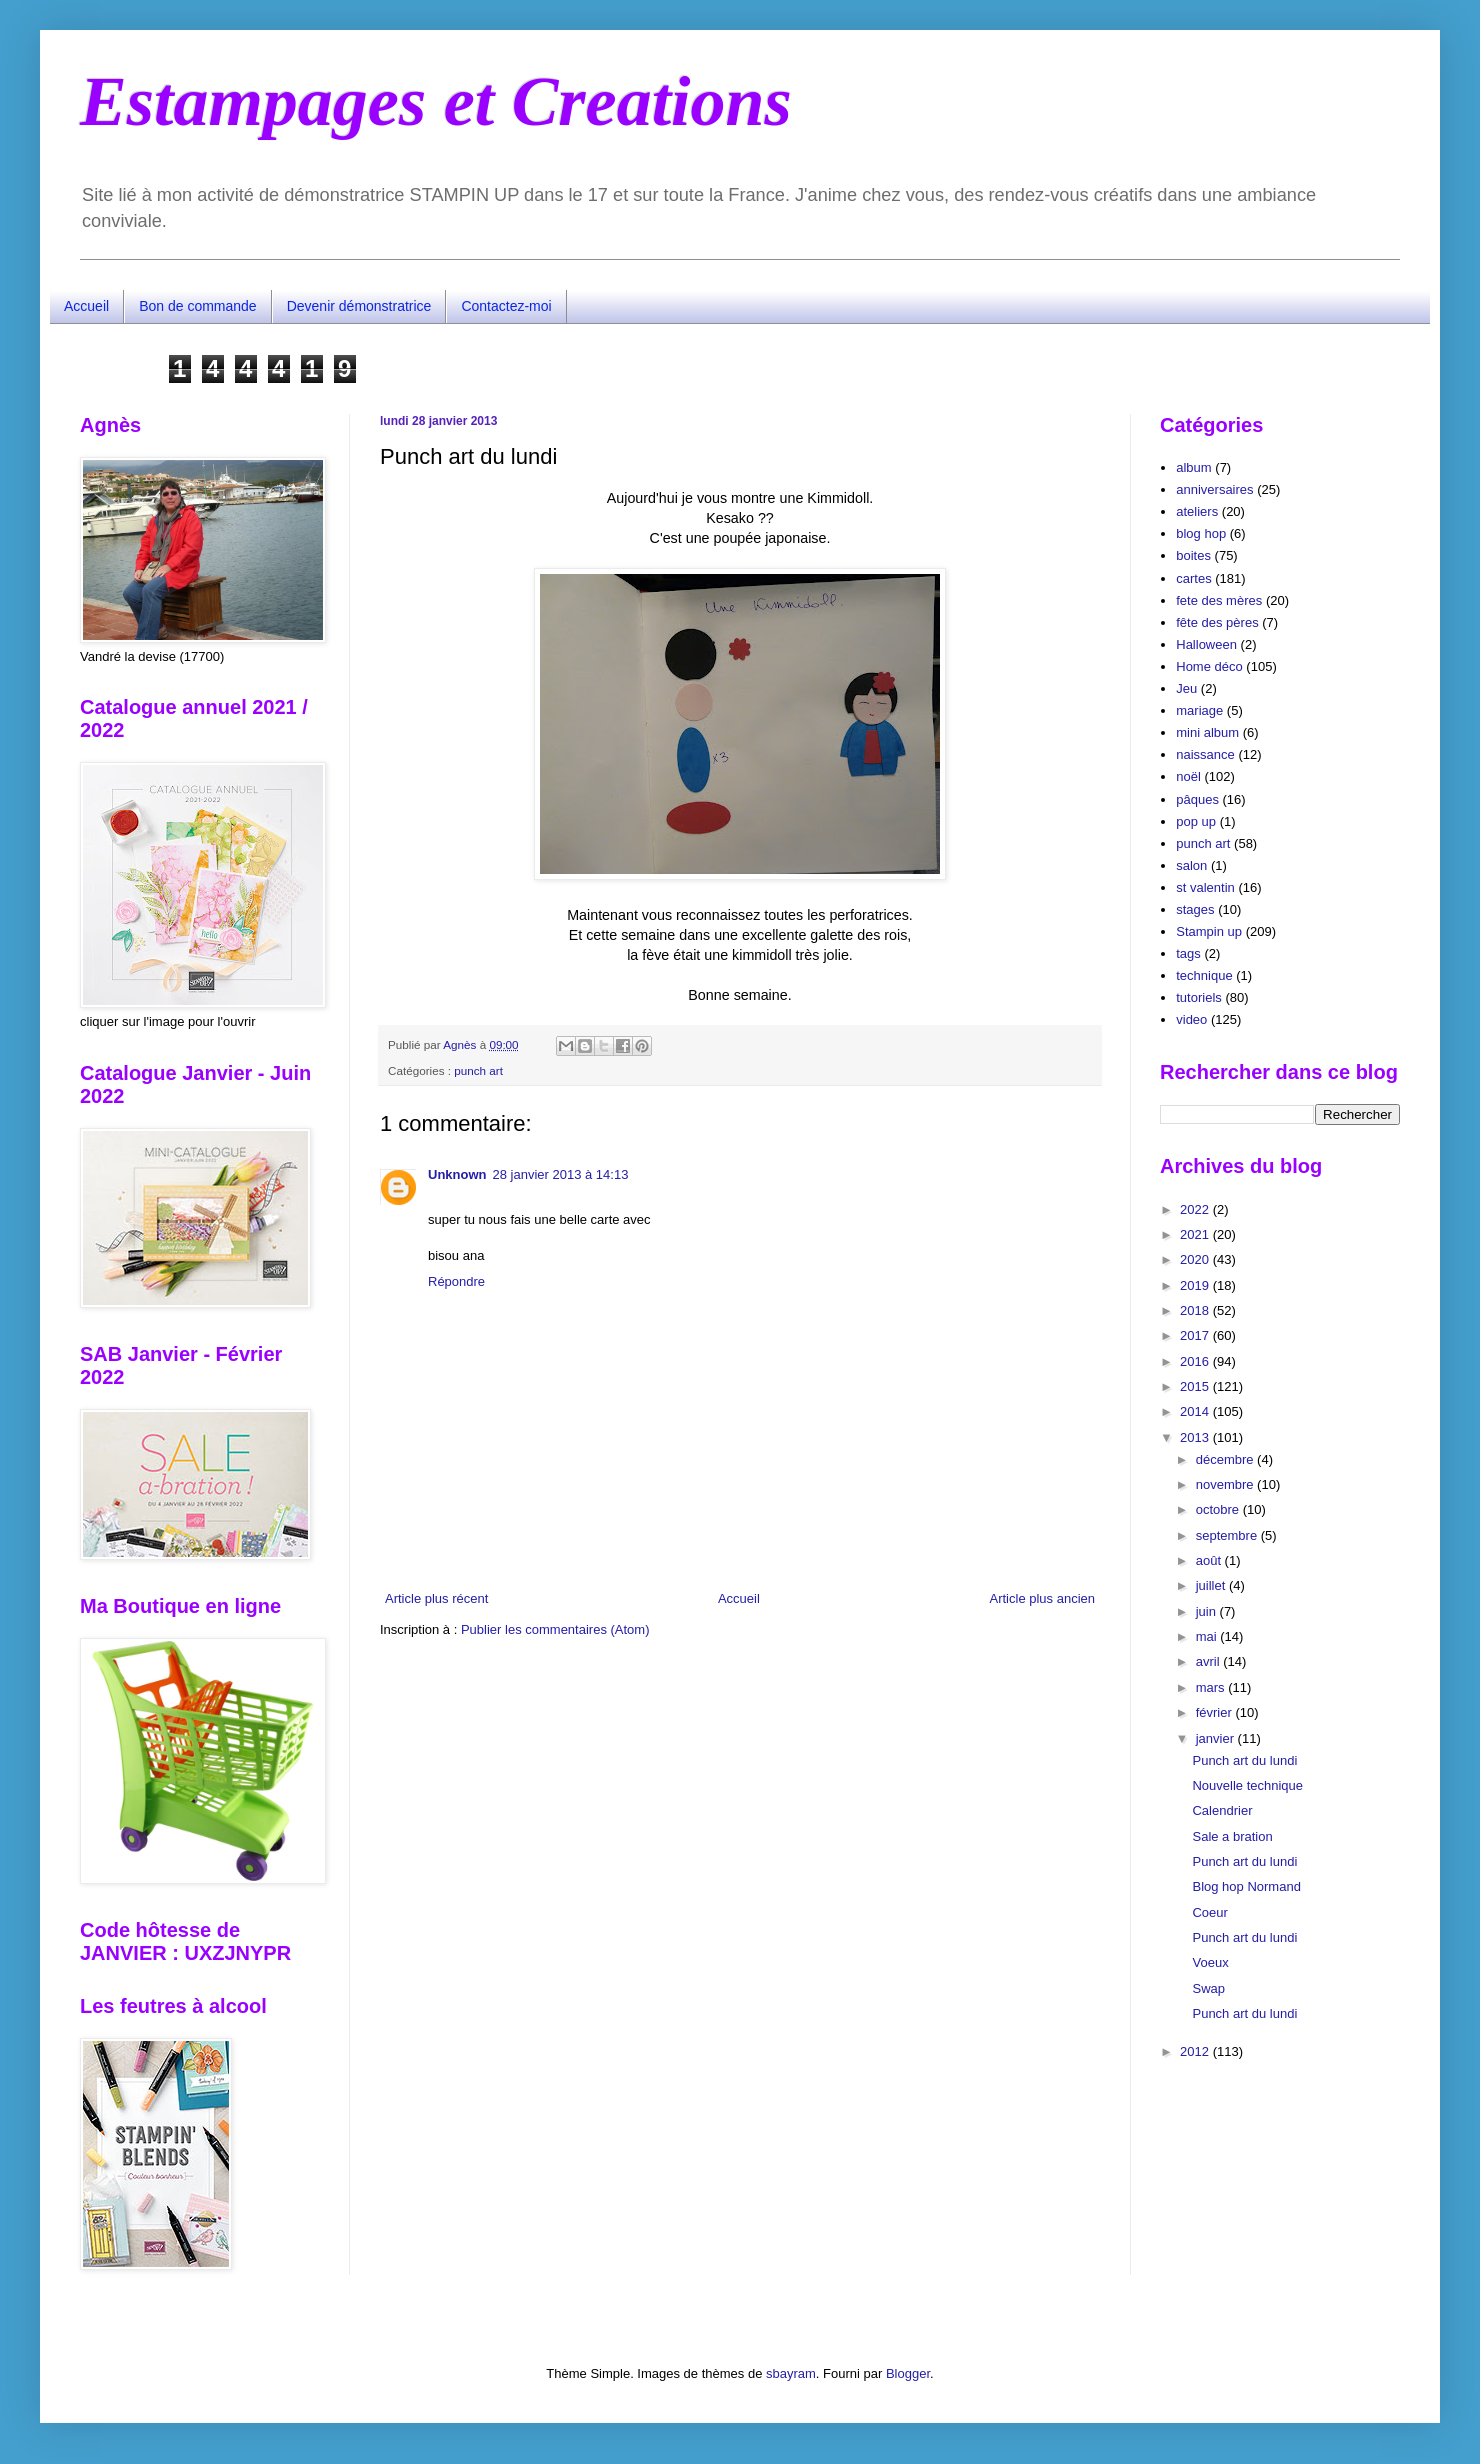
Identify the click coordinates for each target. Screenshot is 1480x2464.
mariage (1199, 710)
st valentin (1205, 887)
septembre (1228, 1535)
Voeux (1210, 1962)
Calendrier (1222, 1810)
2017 (1196, 1335)
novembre (1226, 1484)
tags (1188, 953)
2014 (1196, 1411)
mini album (1207, 732)
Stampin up (1209, 931)
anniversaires (1214, 489)
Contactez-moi (506, 306)
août (1210, 1560)
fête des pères (1217, 622)
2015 (1196, 1386)
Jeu (1186, 688)
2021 (1196, 1234)
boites (1193, 555)
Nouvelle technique (1247, 1785)
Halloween (1206, 644)
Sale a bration (1232, 1836)
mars (1212, 1687)
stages (1195, 909)
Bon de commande (198, 306)
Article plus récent (436, 1598)
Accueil (86, 306)
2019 (1196, 1285)
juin (1208, 1611)
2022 (1196, 1209)
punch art (478, 1070)
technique (1204, 975)
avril (1209, 1661)
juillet (1212, 1585)
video (1191, 1019)
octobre (1219, 1509)
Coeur (1209, 1912)
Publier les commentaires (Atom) (555, 1629)
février (1216, 1712)
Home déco (1209, 666)
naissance (1205, 754)
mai (1208, 1636)
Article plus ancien (1043, 1598)
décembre (1226, 1459)
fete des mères (1219, 600)
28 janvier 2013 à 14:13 (561, 1174)
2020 (1196, 1259)
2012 (1196, 2051)
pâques (1197, 799)
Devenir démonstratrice (359, 306)
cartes (1193, 578)
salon (1191, 865)
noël (1188, 776)
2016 (1196, 1361)
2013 (1196, 1437)
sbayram (791, 2373)
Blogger (908, 2373)
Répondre (456, 1281)
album (1193, 467)
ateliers (1197, 511)
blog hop (1201, 533)
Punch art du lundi (1244, 1760)
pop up (1196, 821)
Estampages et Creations (436, 101)
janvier (1217, 1738)
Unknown (457, 1174)
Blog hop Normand (1246, 1886)
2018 (1196, 1310)
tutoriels (1199, 997)
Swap (1208, 1988)
